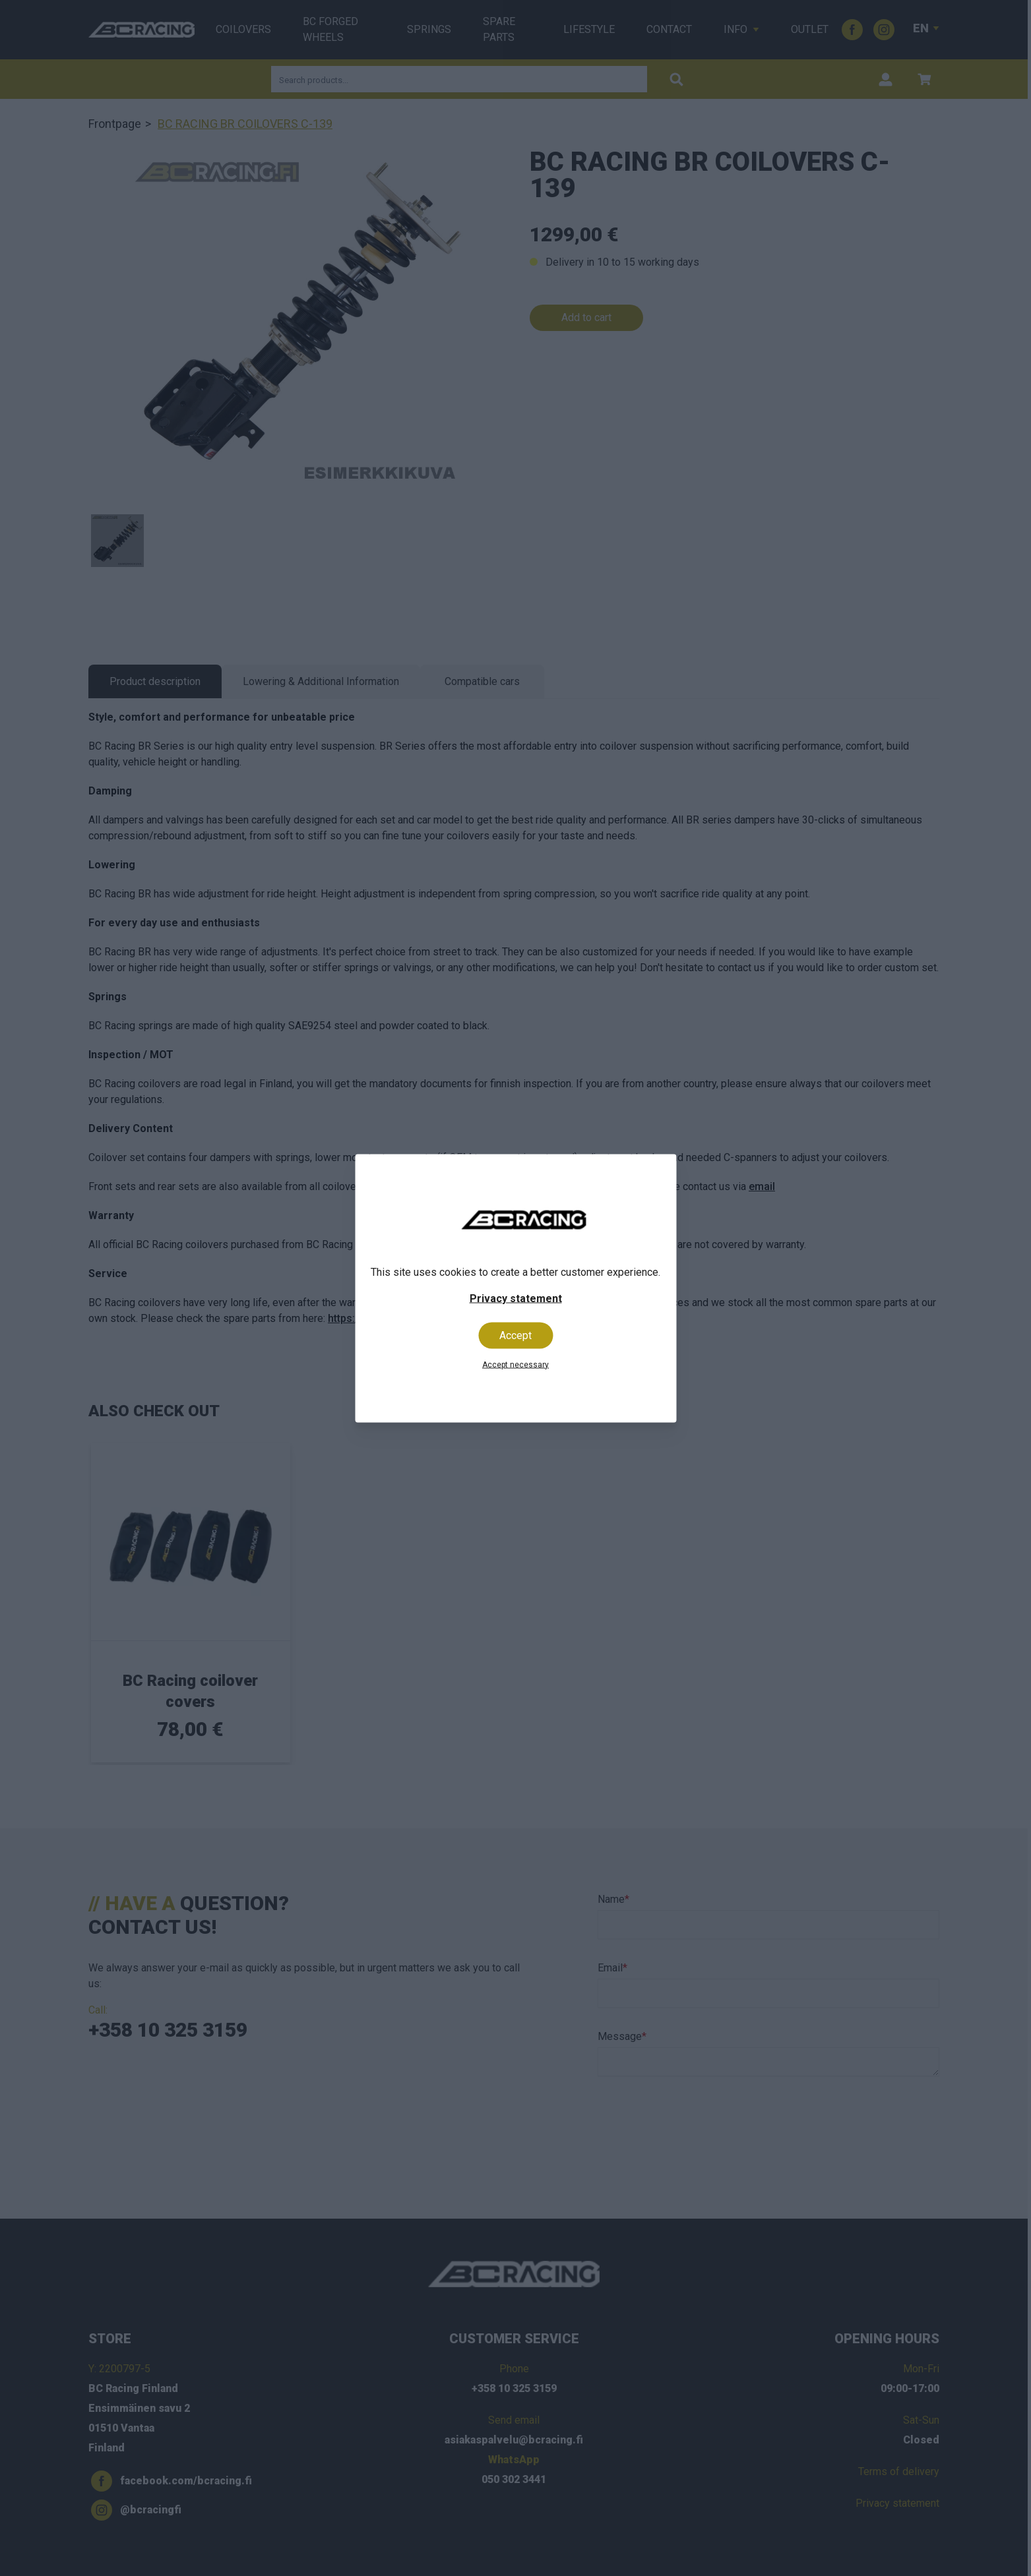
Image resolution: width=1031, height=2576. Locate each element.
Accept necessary (515, 1364)
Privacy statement (516, 1298)
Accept (515, 1335)
